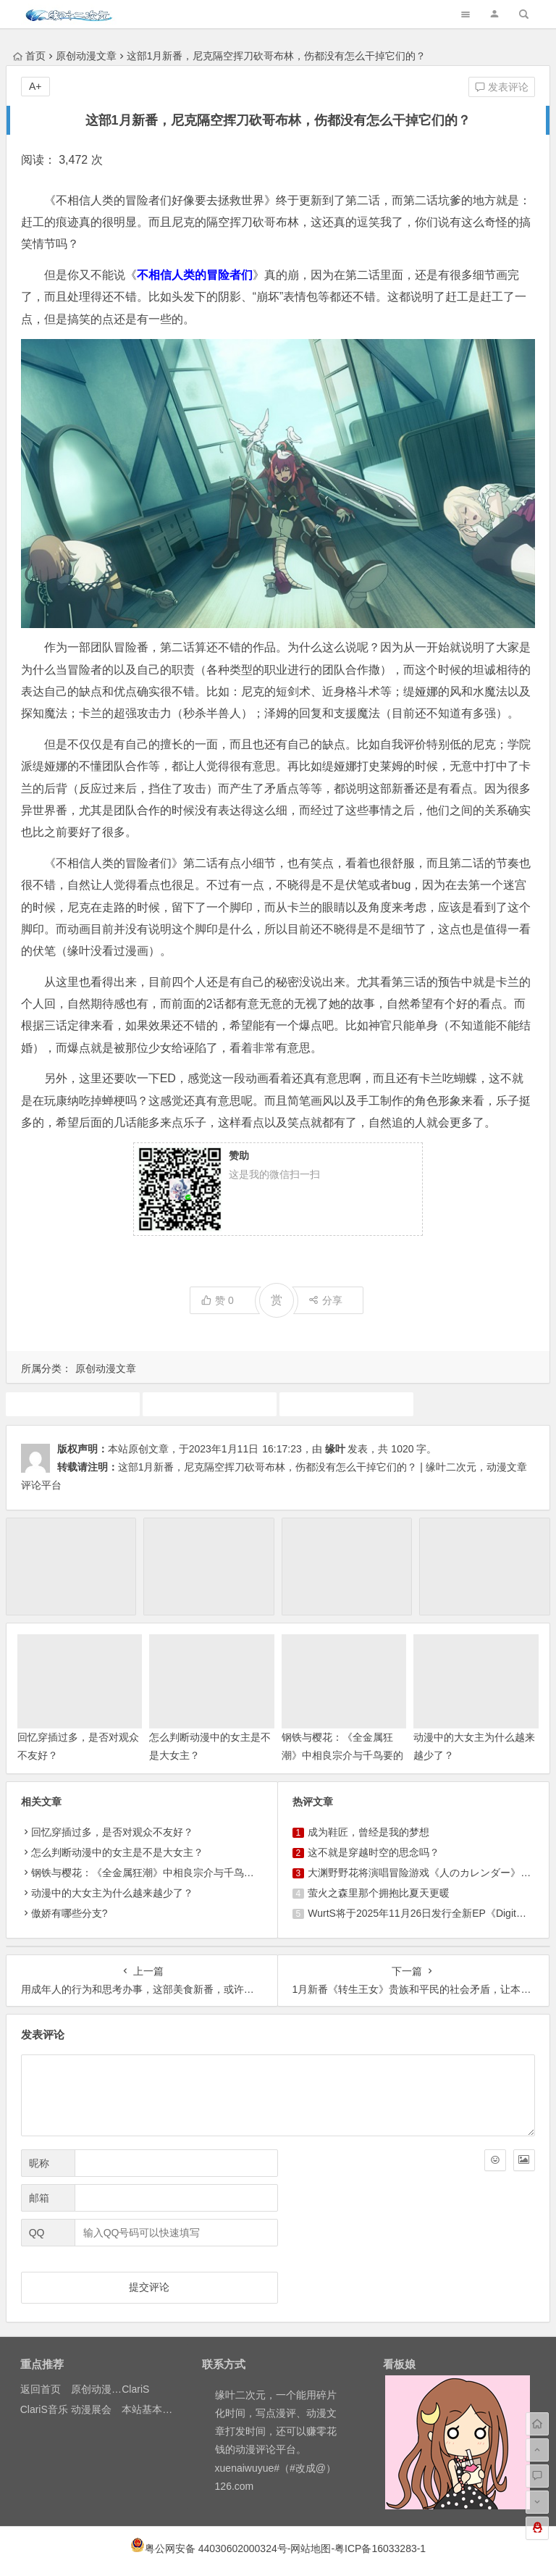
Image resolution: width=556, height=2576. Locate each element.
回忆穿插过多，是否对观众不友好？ (112, 1832)
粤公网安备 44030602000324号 (216, 2548)
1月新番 (72, 1404)
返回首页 (40, 2389)
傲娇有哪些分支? (69, 1913)
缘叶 (335, 1449)
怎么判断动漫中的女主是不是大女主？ (117, 1852)
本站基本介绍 (152, 2409)
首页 (29, 56)
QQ (37, 2232)
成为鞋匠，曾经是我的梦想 (368, 1832)
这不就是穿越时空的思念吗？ (373, 1852)
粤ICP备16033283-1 (380, 2548)
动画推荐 (209, 1404)
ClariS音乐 (44, 2409)
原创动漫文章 (86, 56)
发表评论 (501, 87)
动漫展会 (91, 2409)
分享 (325, 1300)
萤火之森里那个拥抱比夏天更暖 (379, 1893)
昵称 (39, 2163)
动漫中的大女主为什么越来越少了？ (112, 1893)
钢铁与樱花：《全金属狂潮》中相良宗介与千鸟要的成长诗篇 (342, 1755)
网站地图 (310, 2548)
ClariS (135, 2389)
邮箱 (39, 2198)
